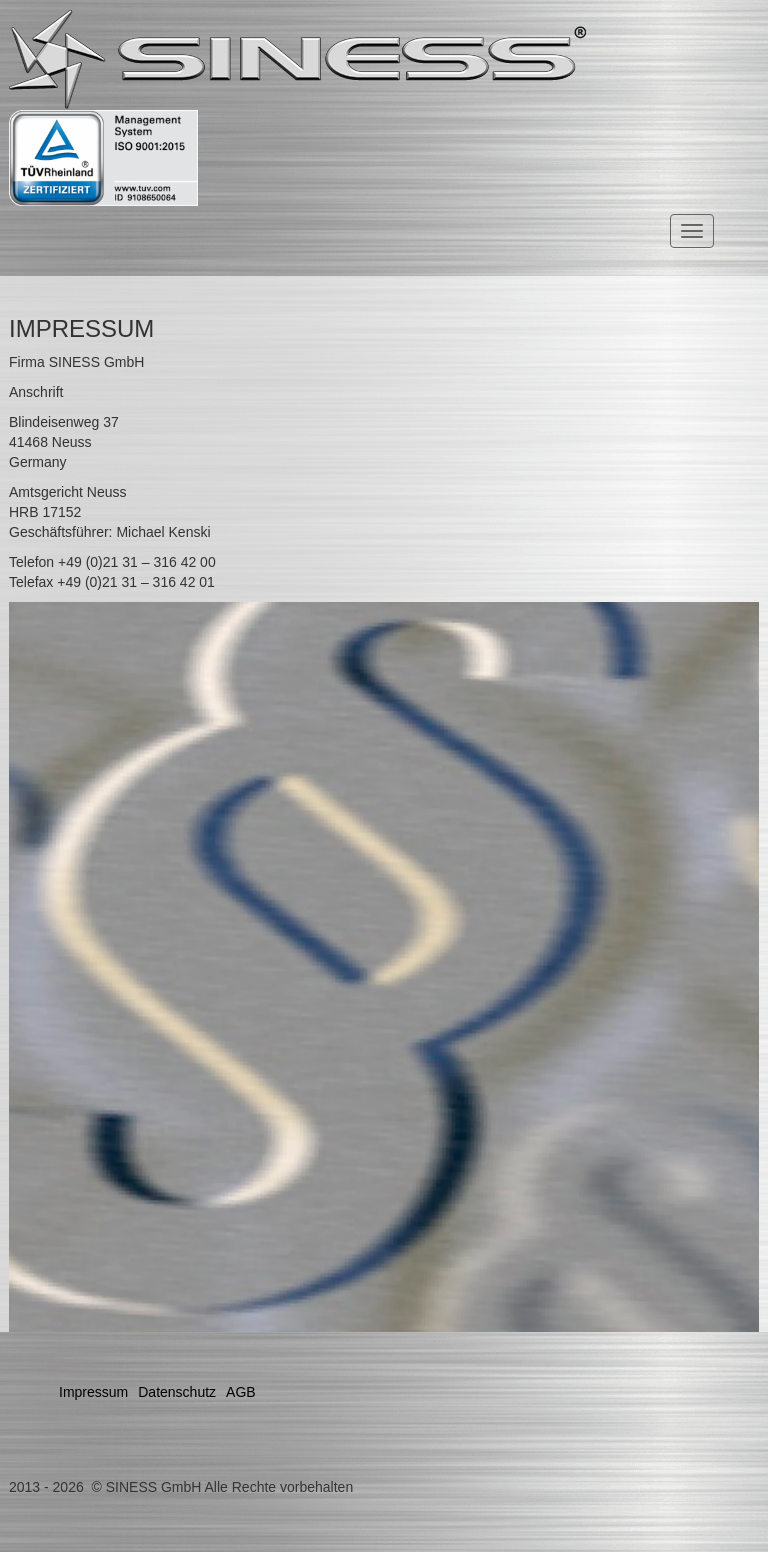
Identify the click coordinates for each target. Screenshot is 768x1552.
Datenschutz (177, 1392)
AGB (241, 1392)
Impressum (93, 1392)
